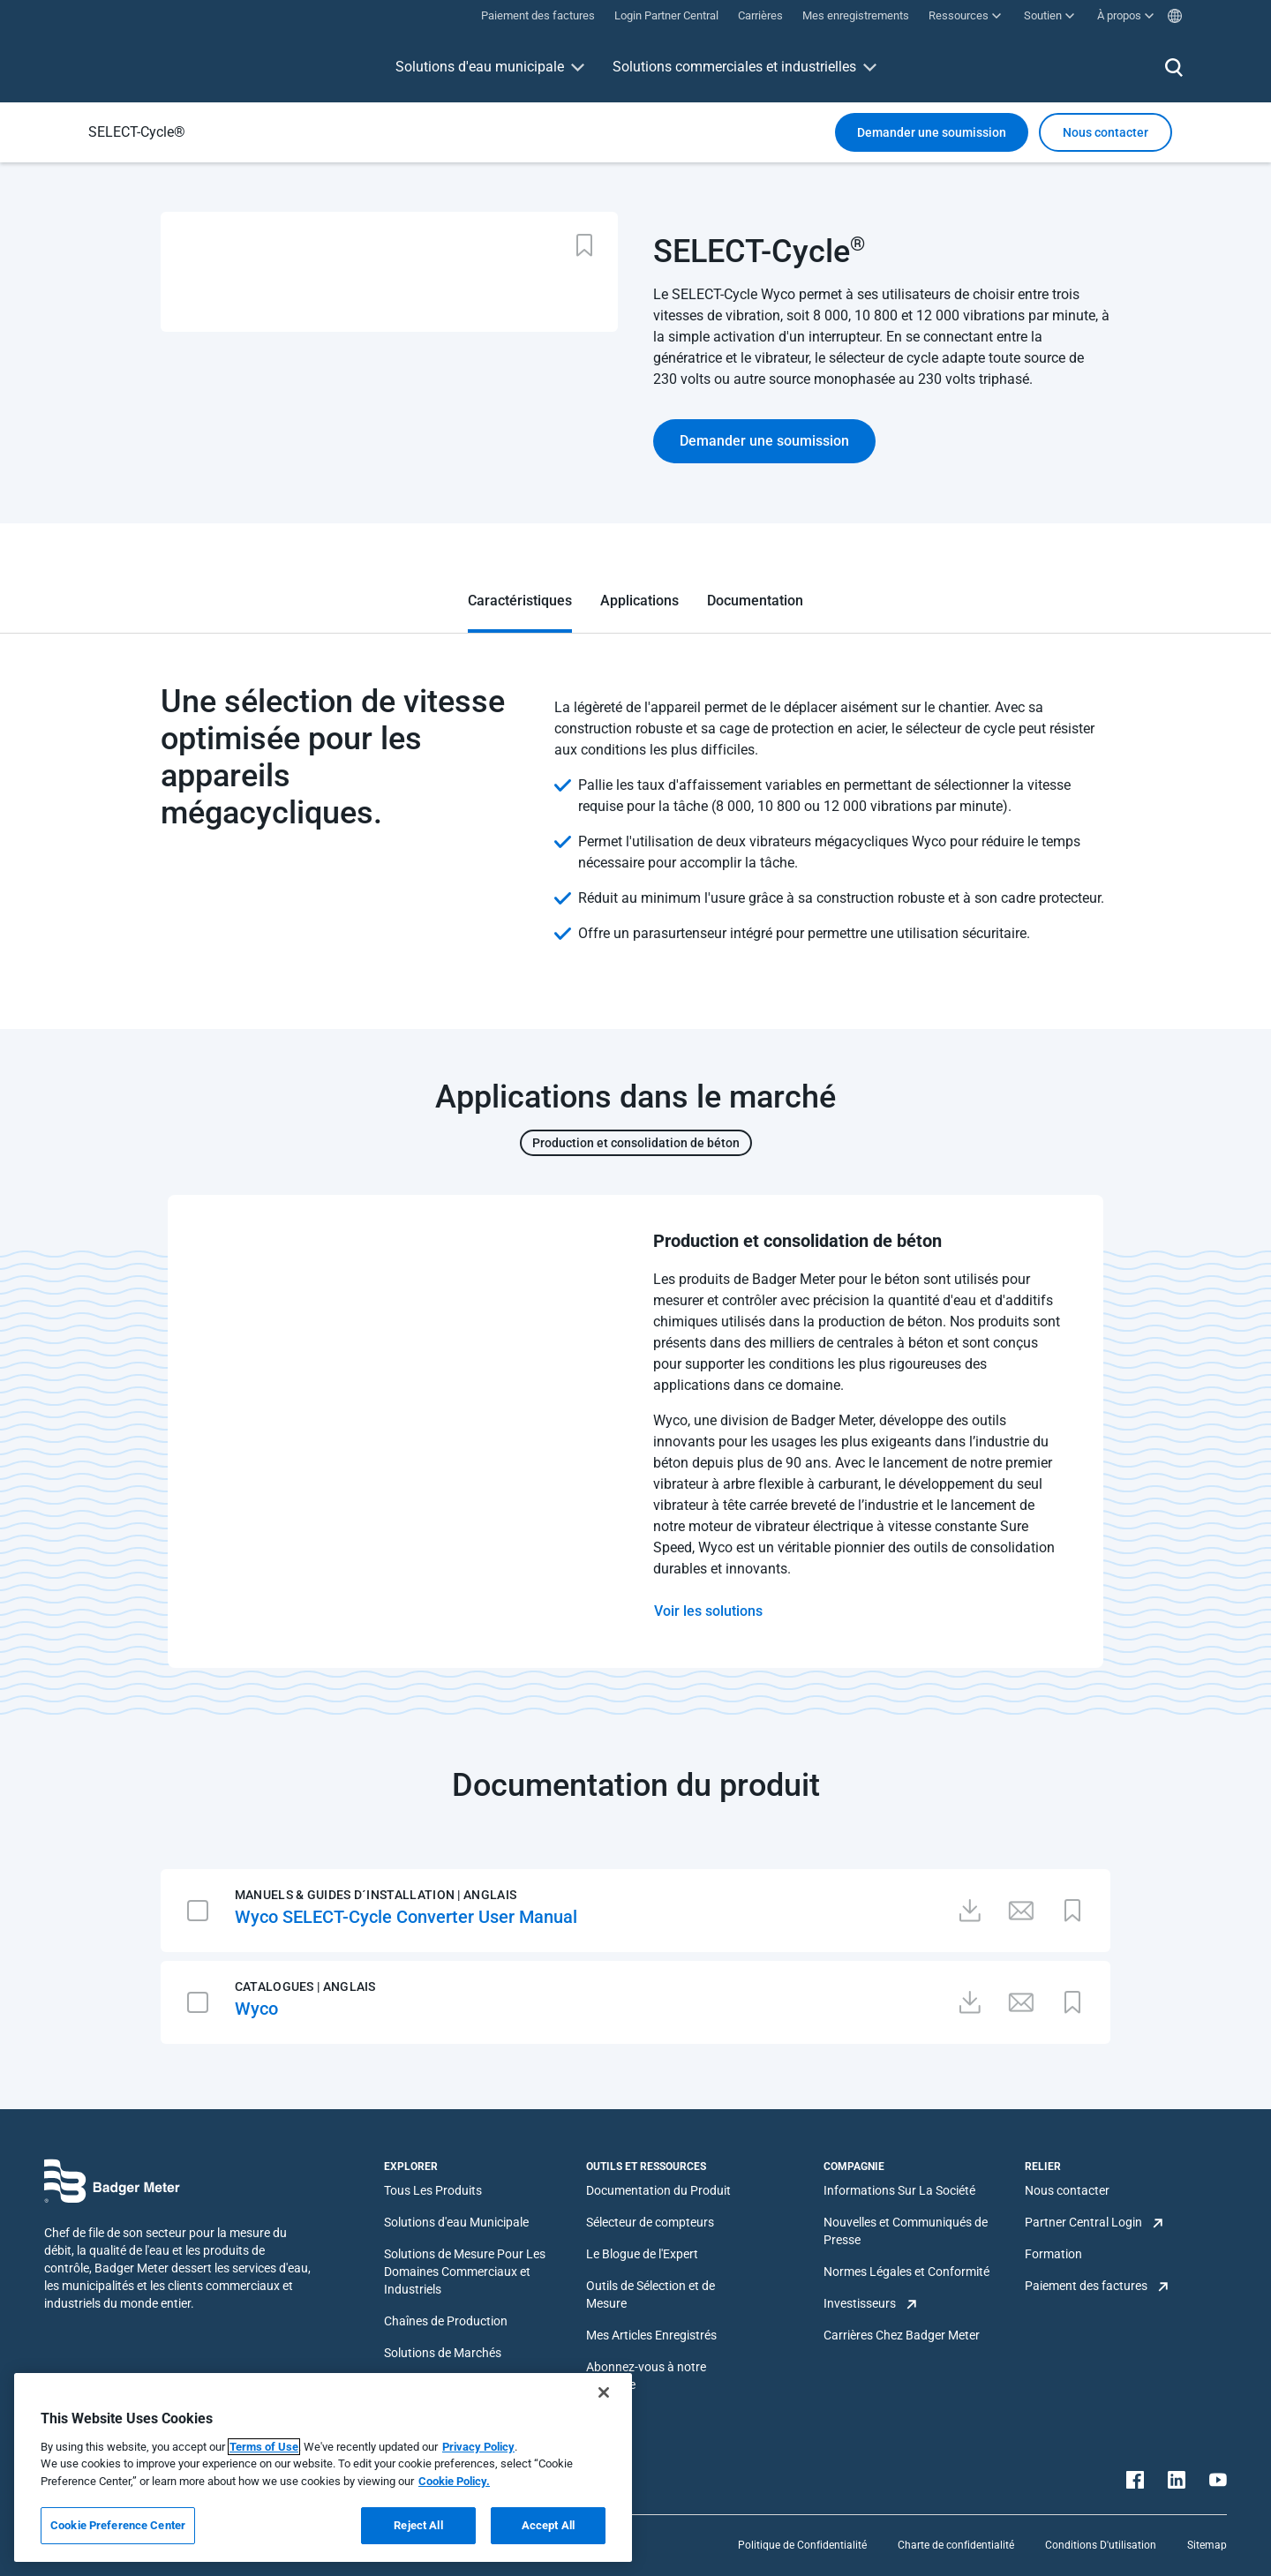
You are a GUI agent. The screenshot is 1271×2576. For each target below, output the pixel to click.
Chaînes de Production (446, 2321)
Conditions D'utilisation (1100, 2545)
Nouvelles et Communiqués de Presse (906, 2231)
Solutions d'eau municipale (479, 66)
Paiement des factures (1086, 2286)
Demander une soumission (931, 132)
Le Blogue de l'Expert (642, 2254)
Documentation (755, 600)
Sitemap (1207, 2545)
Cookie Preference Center (117, 2525)
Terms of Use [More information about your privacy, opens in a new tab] (263, 2446)
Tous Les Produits (433, 2190)
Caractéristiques (520, 600)
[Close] (603, 2392)
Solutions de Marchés (442, 2353)
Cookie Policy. (454, 2481)
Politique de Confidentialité (802, 2545)
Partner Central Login (1083, 2222)
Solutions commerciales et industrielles (734, 66)
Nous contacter (1067, 2190)
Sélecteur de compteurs (650, 2222)
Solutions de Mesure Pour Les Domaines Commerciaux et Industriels (464, 2271)
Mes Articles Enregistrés (651, 2335)
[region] (323, 2467)
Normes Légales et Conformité (906, 2271)
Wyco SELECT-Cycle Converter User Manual (406, 1916)
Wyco (256, 2008)
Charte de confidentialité (956, 2545)
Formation (1053, 2254)
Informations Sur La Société (899, 2190)
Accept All (548, 2525)
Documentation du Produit (658, 2190)
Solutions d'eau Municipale (456, 2222)
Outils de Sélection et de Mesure (650, 2294)
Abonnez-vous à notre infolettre (646, 2376)
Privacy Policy (478, 2446)
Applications (639, 600)
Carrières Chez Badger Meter (902, 2335)
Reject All (418, 2525)
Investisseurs (860, 2303)
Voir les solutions (708, 1611)
